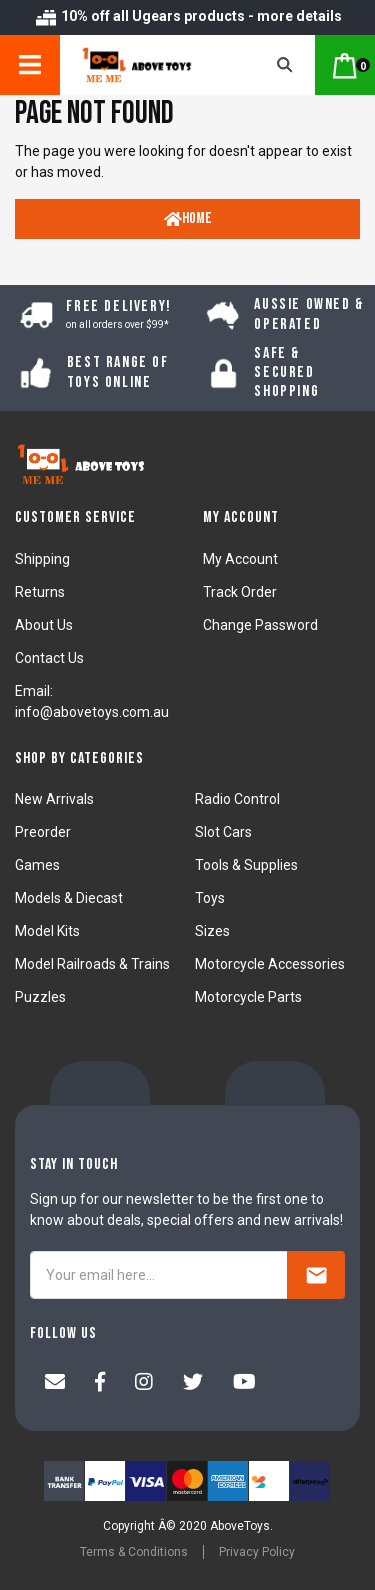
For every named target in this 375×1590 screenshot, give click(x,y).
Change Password (260, 625)
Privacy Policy (257, 1552)
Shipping (42, 559)
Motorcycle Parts (248, 997)
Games (37, 865)
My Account (240, 559)
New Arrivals (54, 799)
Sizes (212, 931)
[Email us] (55, 1384)
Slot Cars (223, 832)
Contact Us (49, 658)
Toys (210, 898)
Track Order (240, 592)
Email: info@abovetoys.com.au (92, 701)
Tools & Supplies (246, 865)
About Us (44, 625)
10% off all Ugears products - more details (188, 16)
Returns (40, 592)
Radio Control (237, 799)
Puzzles (40, 997)
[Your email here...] (159, 1275)
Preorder (43, 832)
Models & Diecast (69, 898)
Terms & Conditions (134, 1552)
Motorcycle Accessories (270, 964)
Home (188, 218)
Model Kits (47, 931)
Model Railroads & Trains (92, 964)
